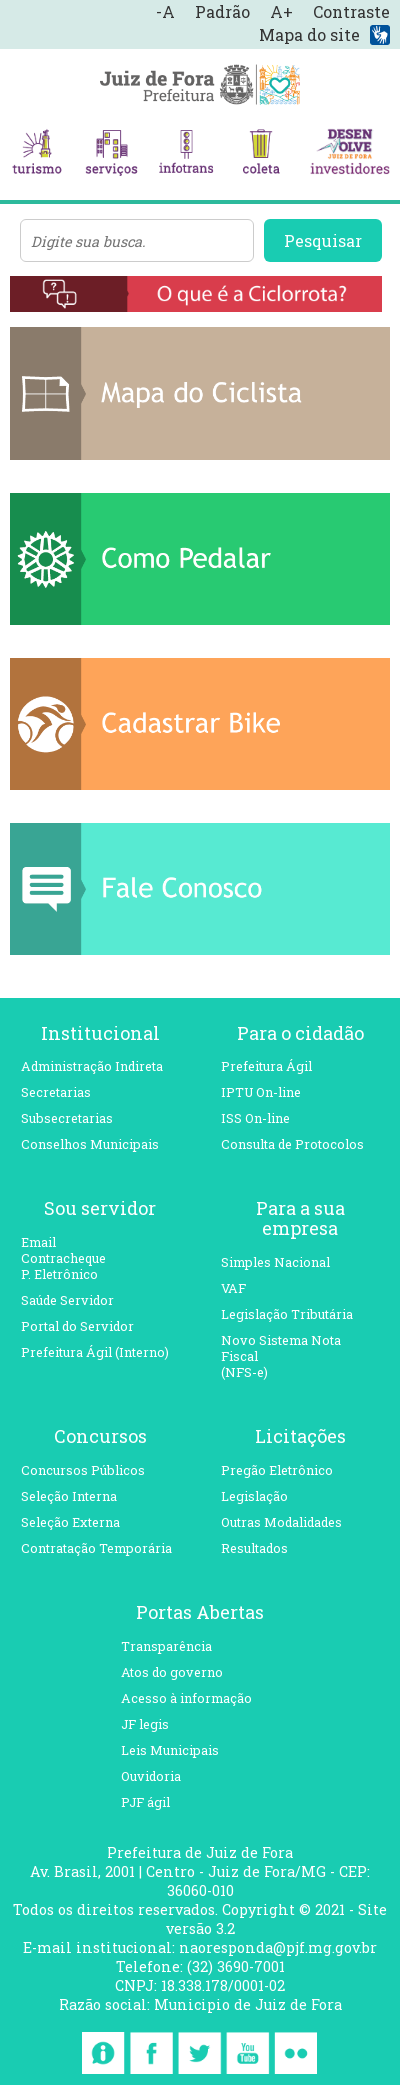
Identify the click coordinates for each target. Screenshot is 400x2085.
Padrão (222, 11)
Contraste (351, 11)
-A (165, 11)
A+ (281, 11)
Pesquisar (323, 240)
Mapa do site (309, 34)
